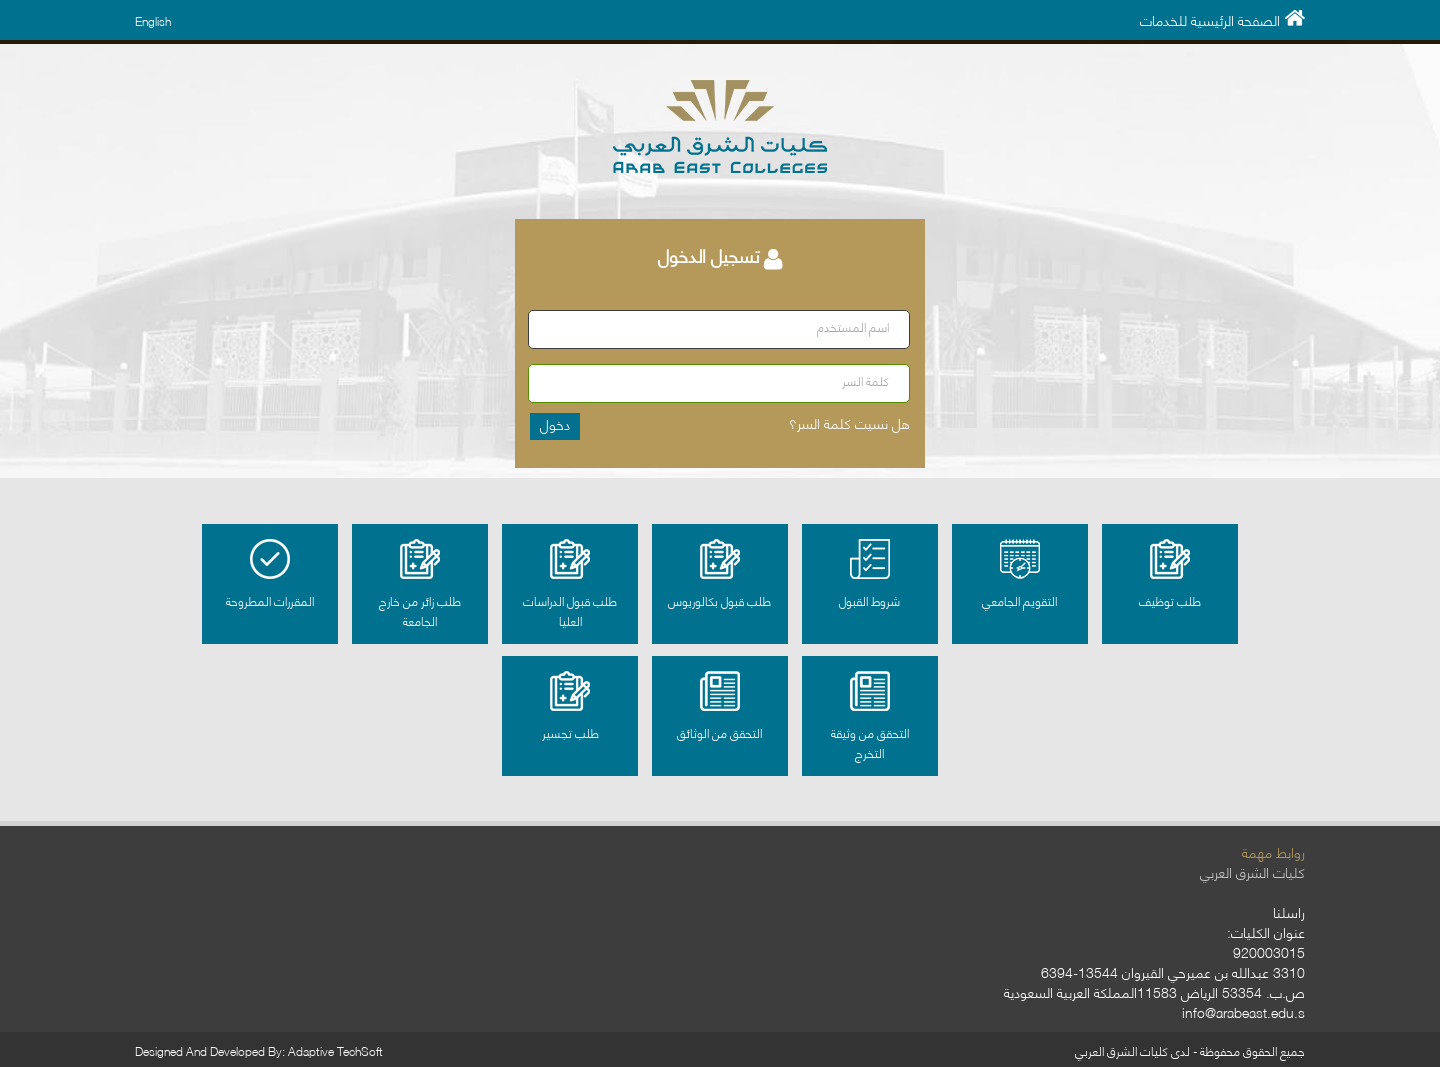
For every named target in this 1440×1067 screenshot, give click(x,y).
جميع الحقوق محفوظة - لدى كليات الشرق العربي (1190, 1050)
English (153, 20)
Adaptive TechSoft (335, 1050)
